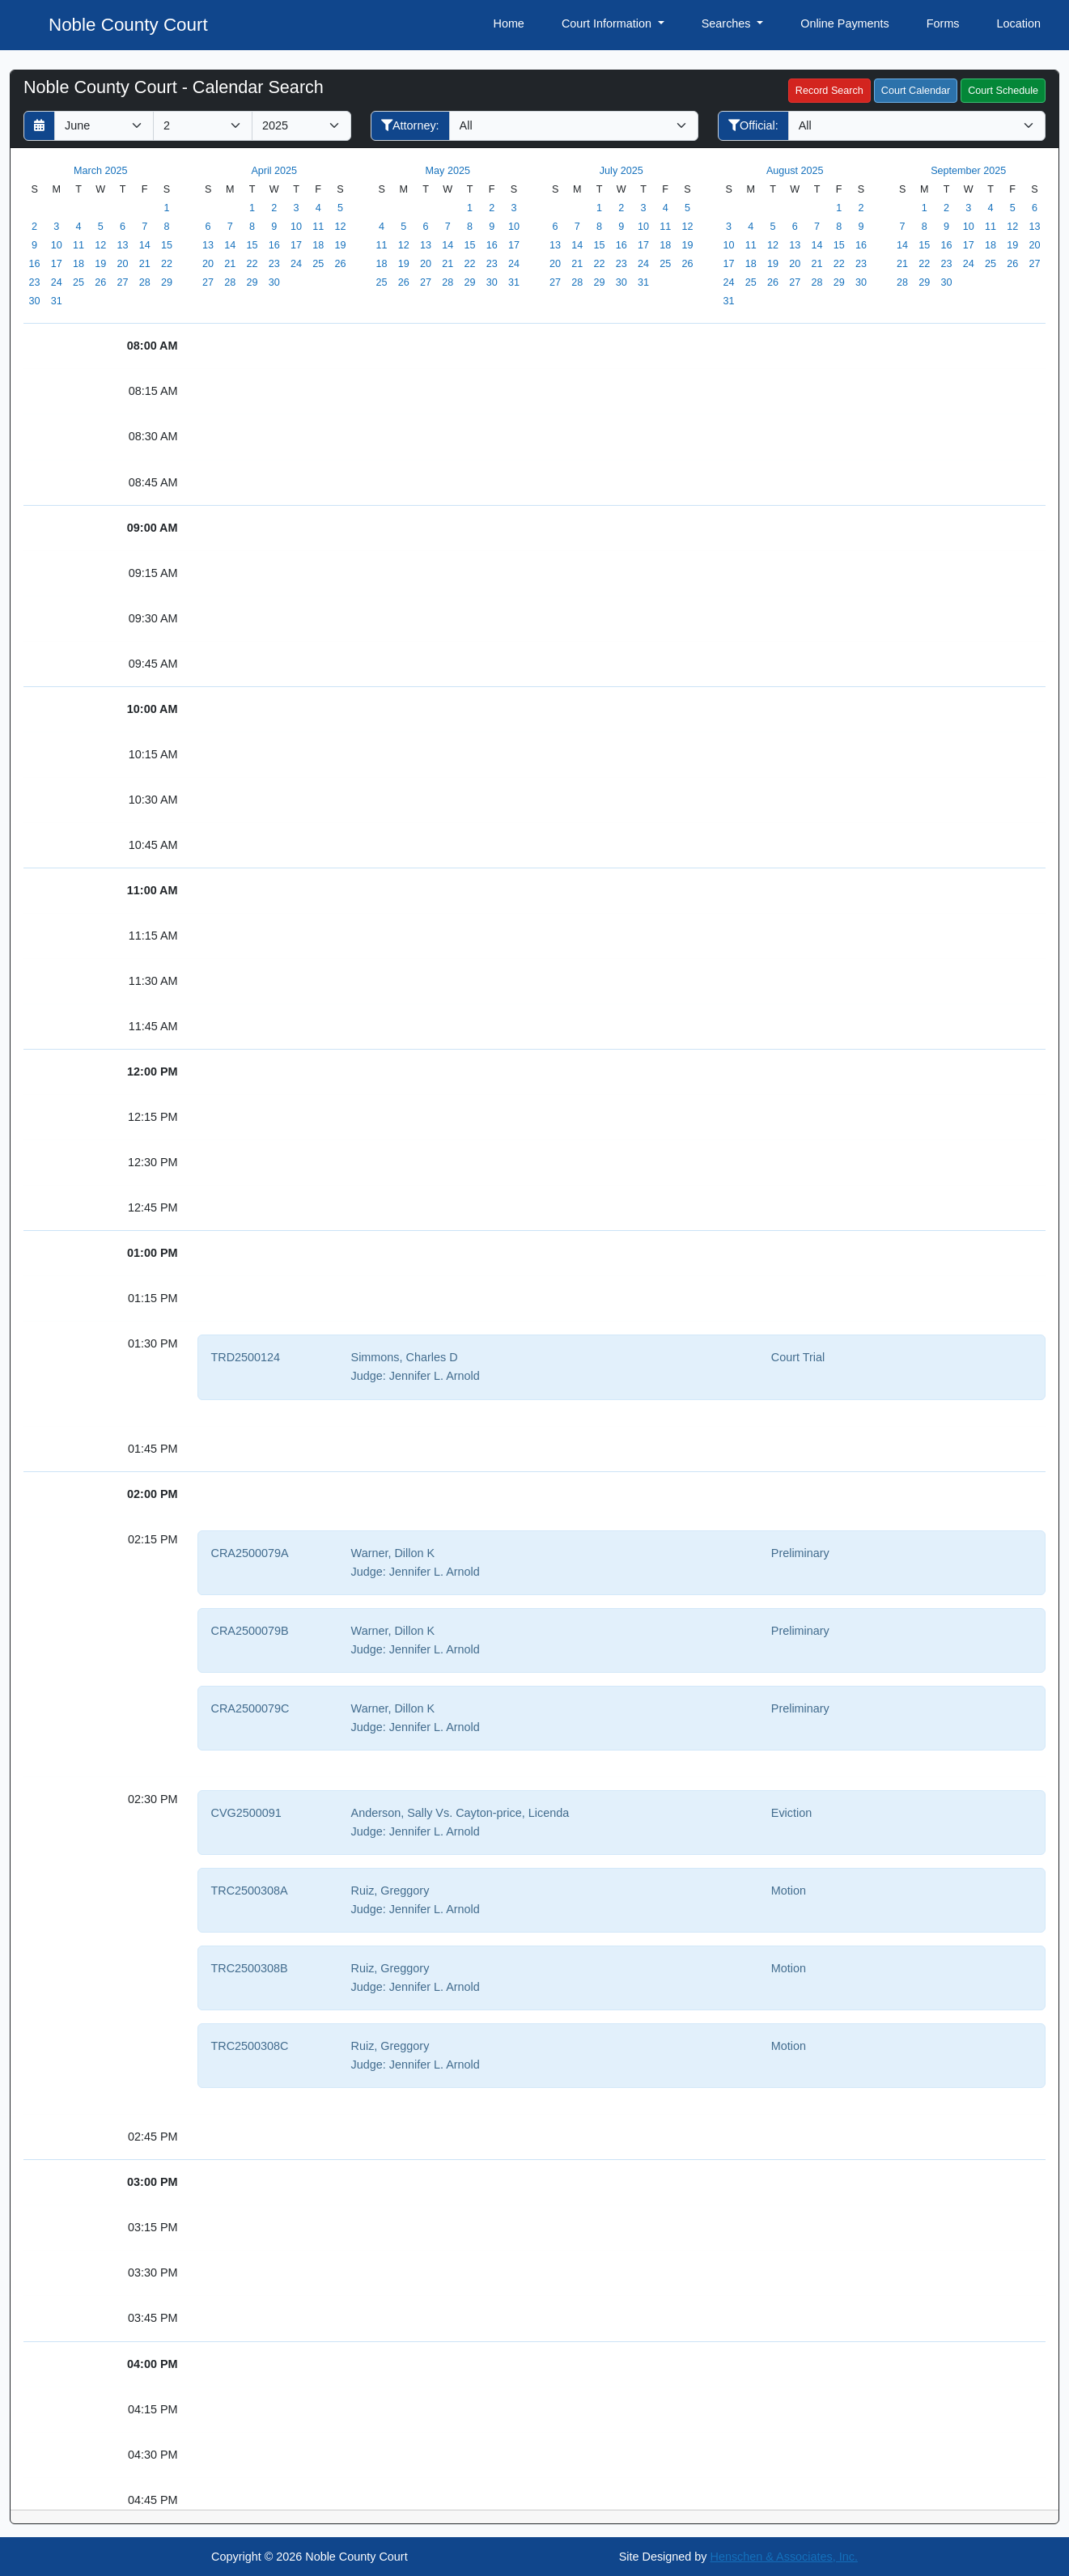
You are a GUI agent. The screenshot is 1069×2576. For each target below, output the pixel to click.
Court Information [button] (608, 23)
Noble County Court (128, 25)
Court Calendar (915, 90)
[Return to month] (39, 126)
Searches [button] (728, 23)
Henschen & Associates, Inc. (784, 2556)
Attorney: (410, 125)
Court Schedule (1003, 90)
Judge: (368, 1375)
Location (1019, 23)
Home (508, 23)
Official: (753, 125)
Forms (943, 23)
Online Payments (844, 23)
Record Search (829, 90)
